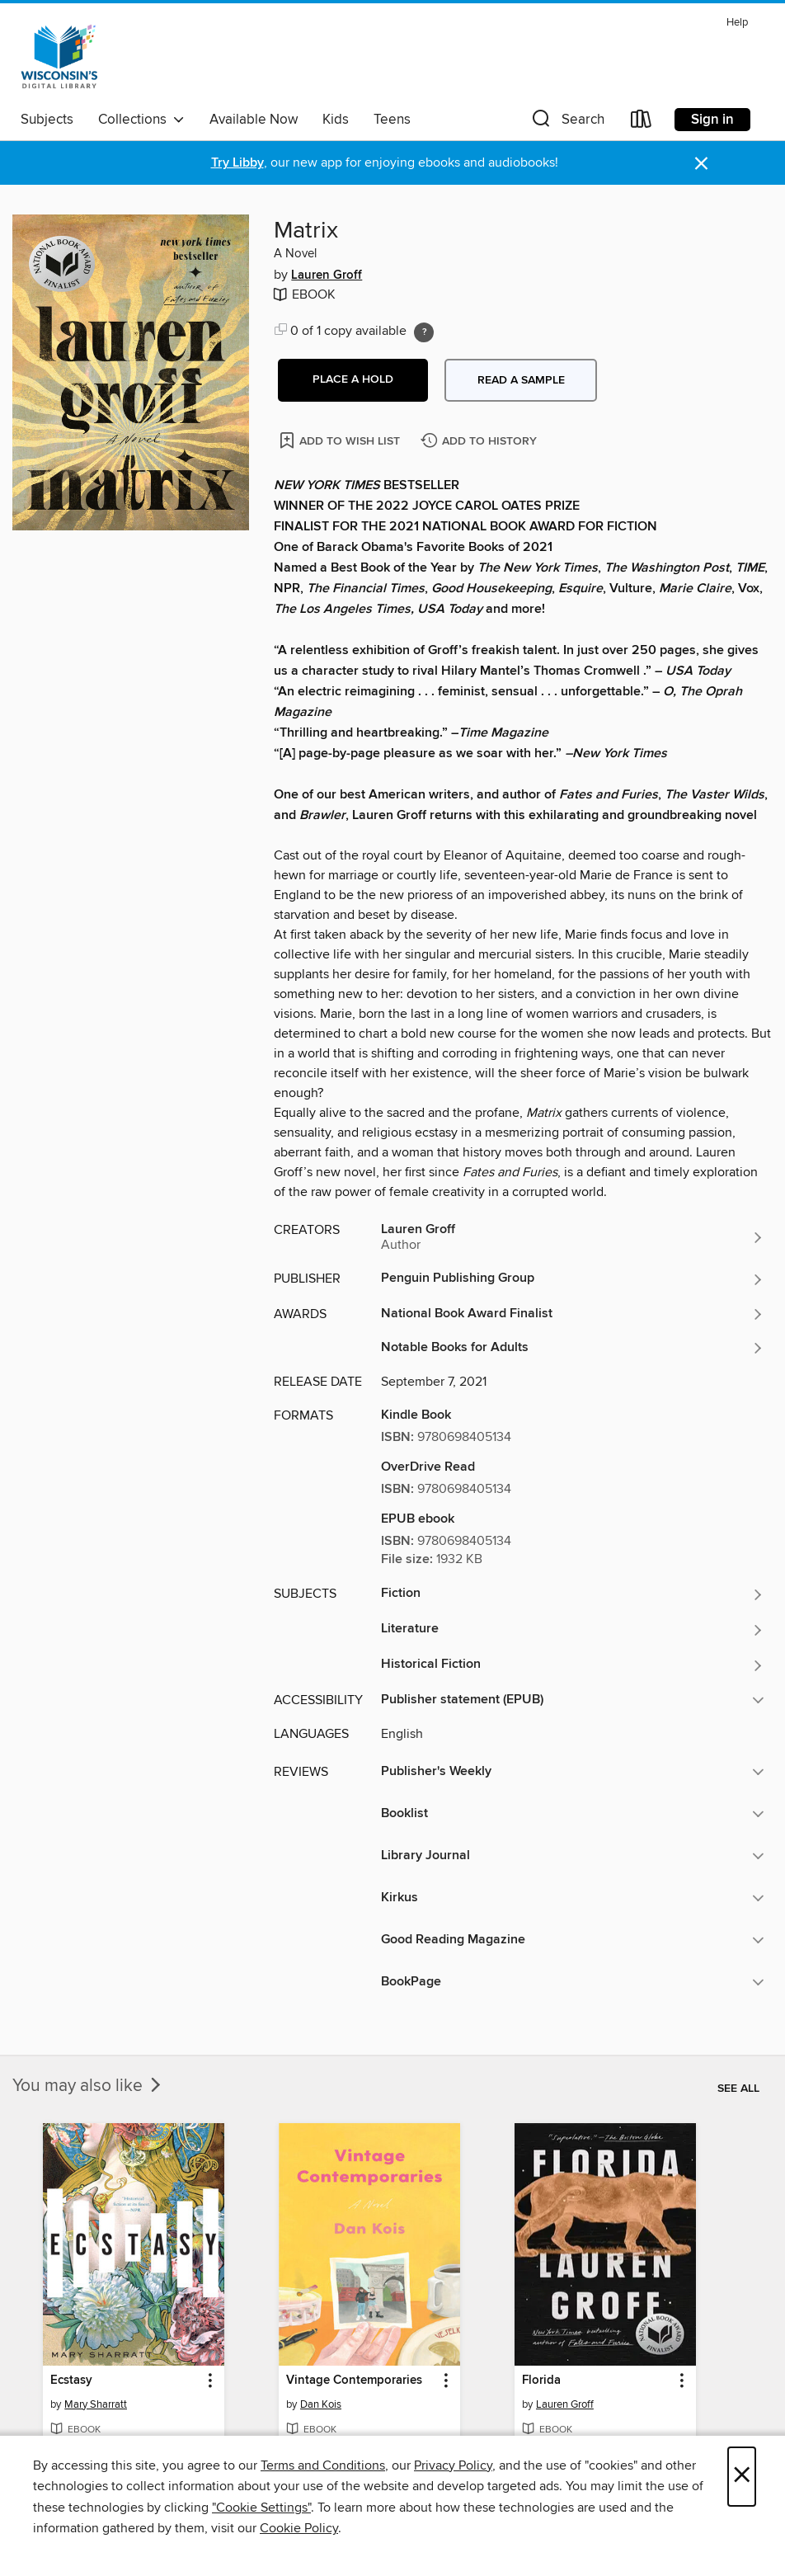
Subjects (47, 120)
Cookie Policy (299, 2528)
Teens (392, 120)
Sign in (712, 120)
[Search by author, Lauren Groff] (573, 1237)
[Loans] (641, 122)
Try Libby (237, 163)
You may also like (88, 2086)
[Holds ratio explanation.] (424, 332)
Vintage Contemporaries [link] (354, 2380)
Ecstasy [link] (71, 2380)
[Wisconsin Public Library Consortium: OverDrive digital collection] (59, 57)
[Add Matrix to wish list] (341, 440)
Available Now (253, 120)
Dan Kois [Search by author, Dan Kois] (320, 2404)
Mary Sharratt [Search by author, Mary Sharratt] (95, 2404)
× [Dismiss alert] (701, 163)
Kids (335, 120)
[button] (566, 122)
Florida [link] (541, 2380)
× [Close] (741, 2477)
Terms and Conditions (323, 2465)
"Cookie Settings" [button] (261, 2507)
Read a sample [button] (521, 380)
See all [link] (738, 2088)
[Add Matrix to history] (481, 441)
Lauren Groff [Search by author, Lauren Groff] (326, 275)
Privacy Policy (453, 2465)
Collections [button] (141, 120)
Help (737, 22)
